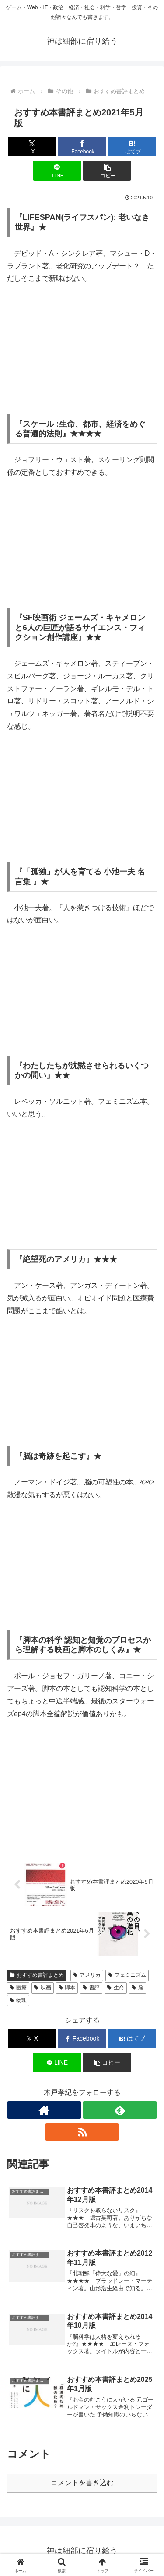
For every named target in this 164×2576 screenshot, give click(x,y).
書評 (91, 1988)
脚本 (67, 1988)
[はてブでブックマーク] (132, 146)
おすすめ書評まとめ (37, 1975)
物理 (18, 2000)
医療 (18, 1988)
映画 (42, 1988)
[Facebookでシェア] (82, 146)
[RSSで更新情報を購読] (82, 2132)
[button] (107, 171)
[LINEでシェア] (57, 171)
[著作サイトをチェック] (44, 2110)
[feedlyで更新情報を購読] (120, 2110)
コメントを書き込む (82, 2482)
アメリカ (87, 1975)
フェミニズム (127, 1975)
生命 (115, 1988)
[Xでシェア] (32, 146)
